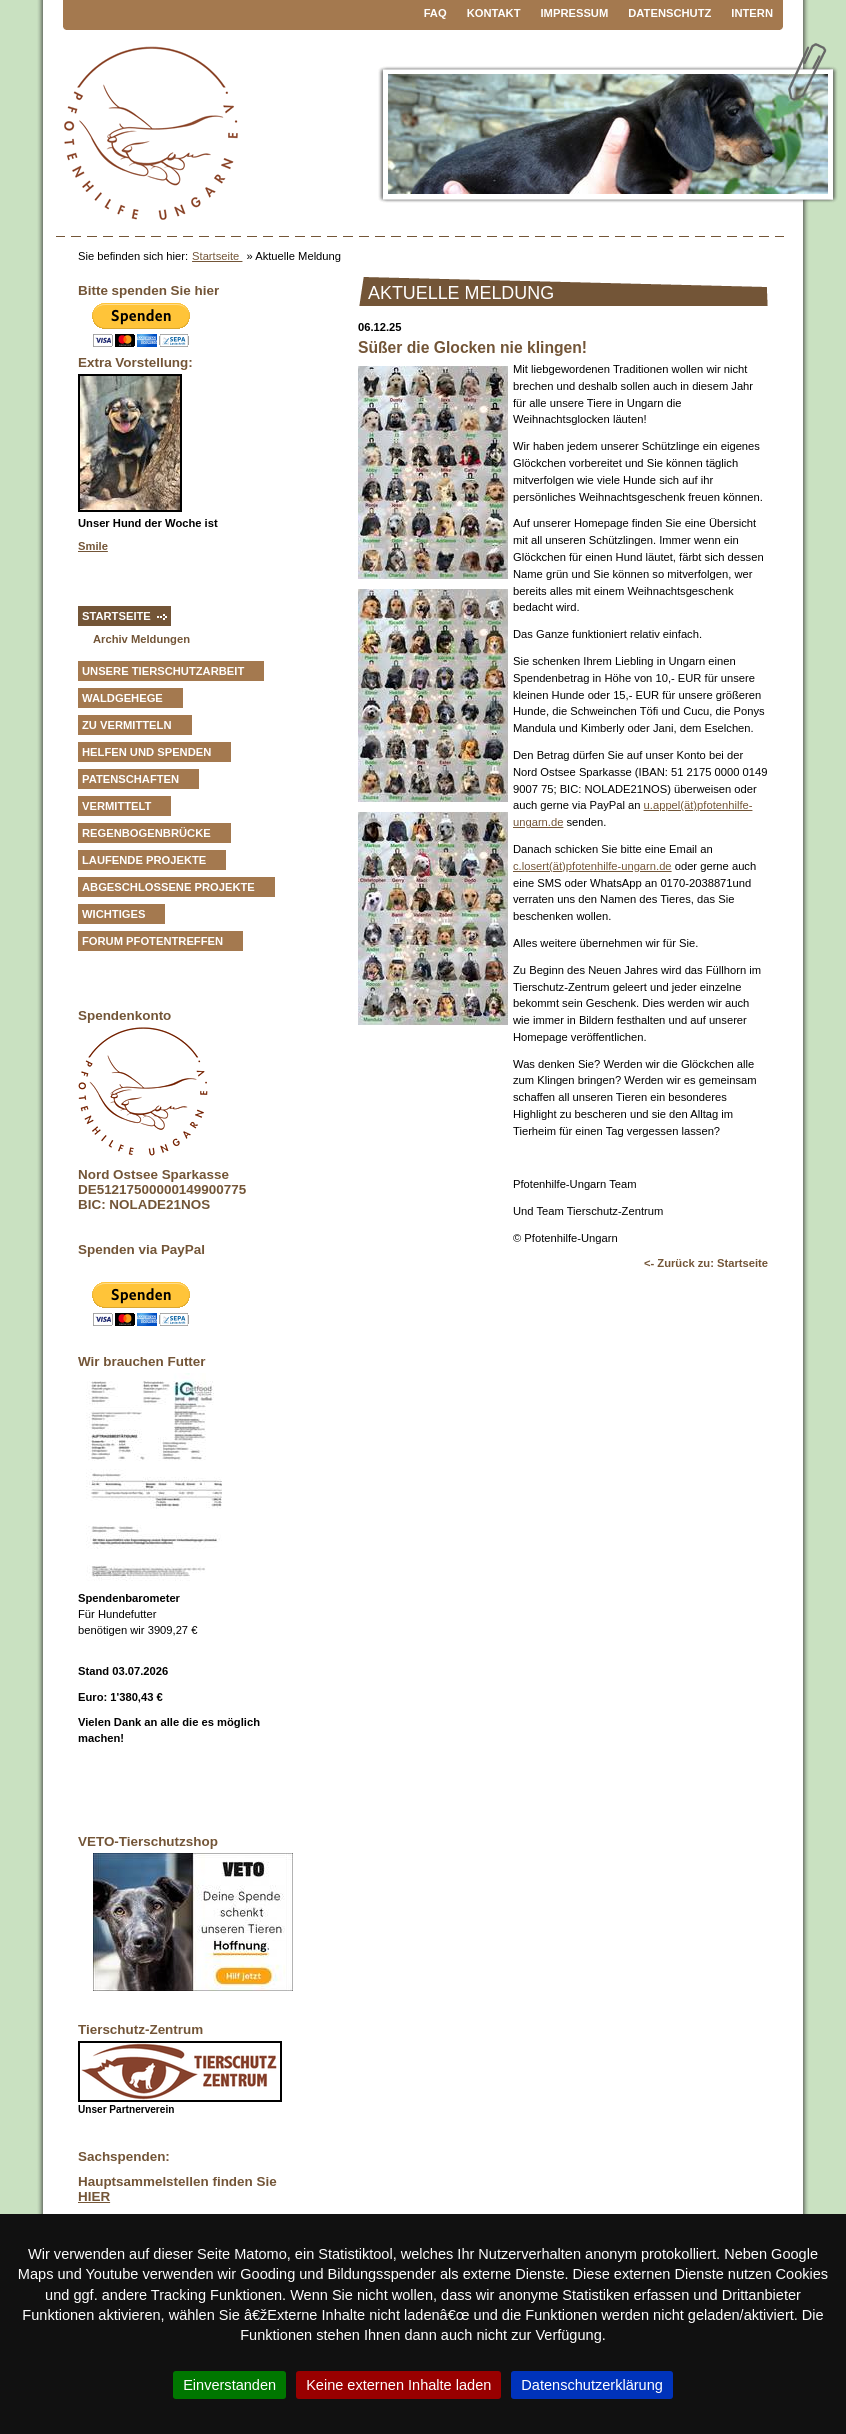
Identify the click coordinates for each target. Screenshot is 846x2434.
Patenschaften (130, 779)
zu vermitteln (127, 725)
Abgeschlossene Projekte (168, 887)
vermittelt (116, 806)
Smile (93, 546)
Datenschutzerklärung (592, 2385)
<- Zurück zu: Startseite (706, 1263)
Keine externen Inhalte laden (398, 2385)
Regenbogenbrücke (146, 833)
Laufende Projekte (144, 860)
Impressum (575, 13)
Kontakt (494, 13)
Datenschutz (669, 13)
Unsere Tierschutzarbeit (163, 671)
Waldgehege (122, 698)
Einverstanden (229, 2385)
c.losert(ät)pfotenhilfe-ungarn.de (592, 866)
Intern (752, 13)
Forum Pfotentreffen (152, 941)
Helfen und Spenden (146, 752)
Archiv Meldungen (141, 639)
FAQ (435, 13)
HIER (94, 2196)
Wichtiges (113, 914)
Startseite (217, 256)
